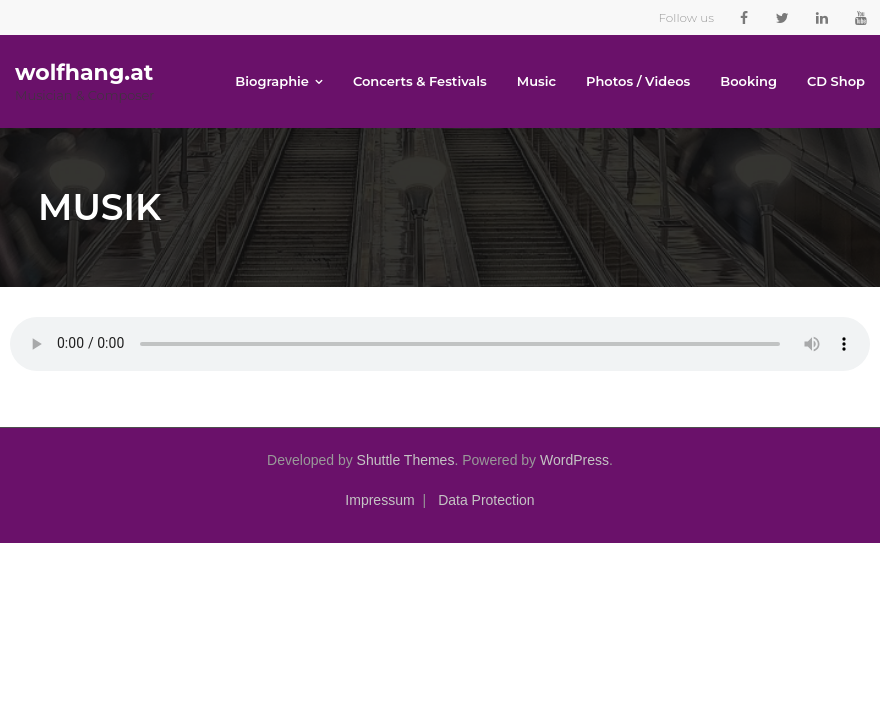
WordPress (574, 460)
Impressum (379, 500)
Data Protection (486, 500)
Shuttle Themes (406, 460)
